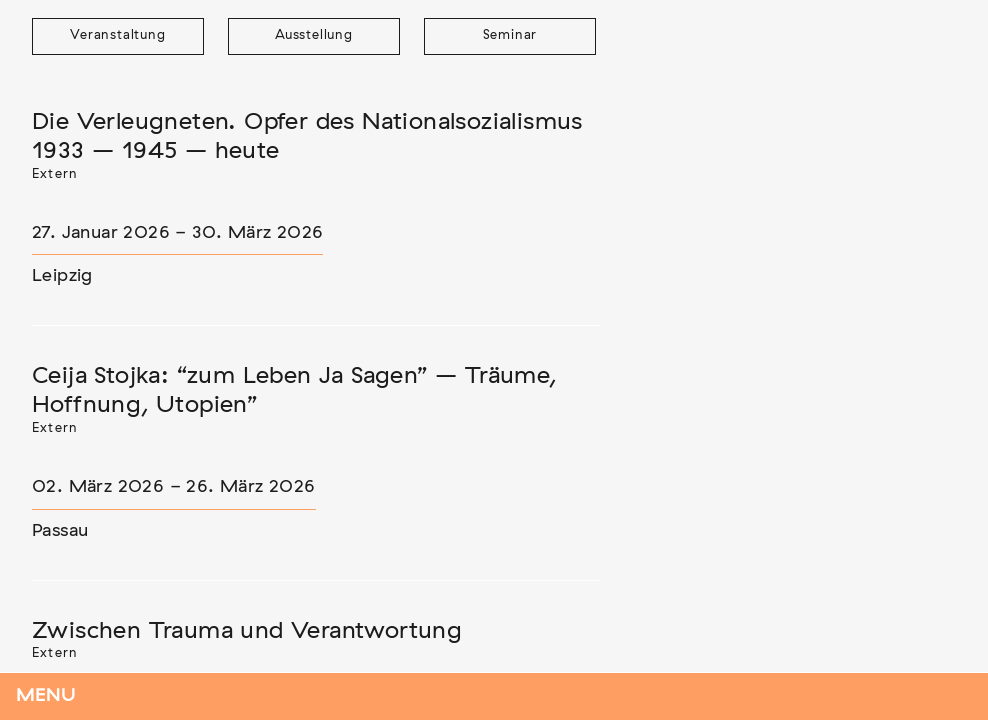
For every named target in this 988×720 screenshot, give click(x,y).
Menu (46, 696)
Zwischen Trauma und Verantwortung (247, 631)
